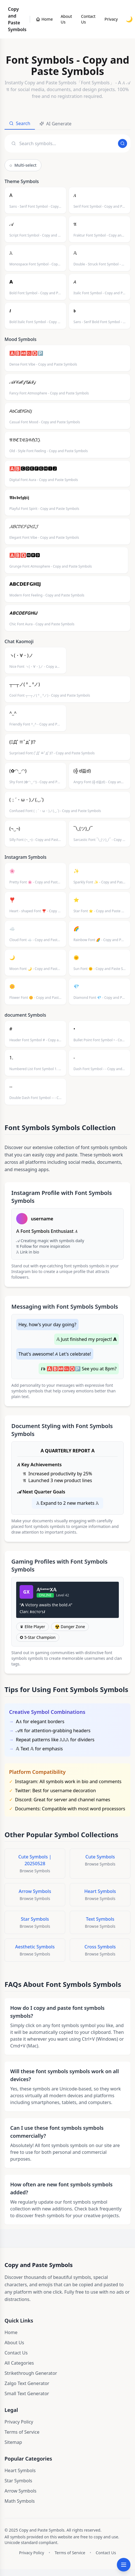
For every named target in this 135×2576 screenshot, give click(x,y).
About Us (66, 19)
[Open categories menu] (123, 2564)
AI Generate (55, 124)
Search (19, 123)
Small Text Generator (27, 2393)
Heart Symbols (20, 2470)
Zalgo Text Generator (27, 2383)
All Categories (19, 2363)
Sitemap (13, 2442)
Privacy (111, 19)
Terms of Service (22, 2432)
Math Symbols (20, 2501)
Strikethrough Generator (31, 2373)
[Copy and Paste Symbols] (44, 19)
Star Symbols (18, 2481)
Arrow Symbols (20, 2491)
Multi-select (23, 165)
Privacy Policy (19, 2422)
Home (11, 2332)
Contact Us (88, 19)
